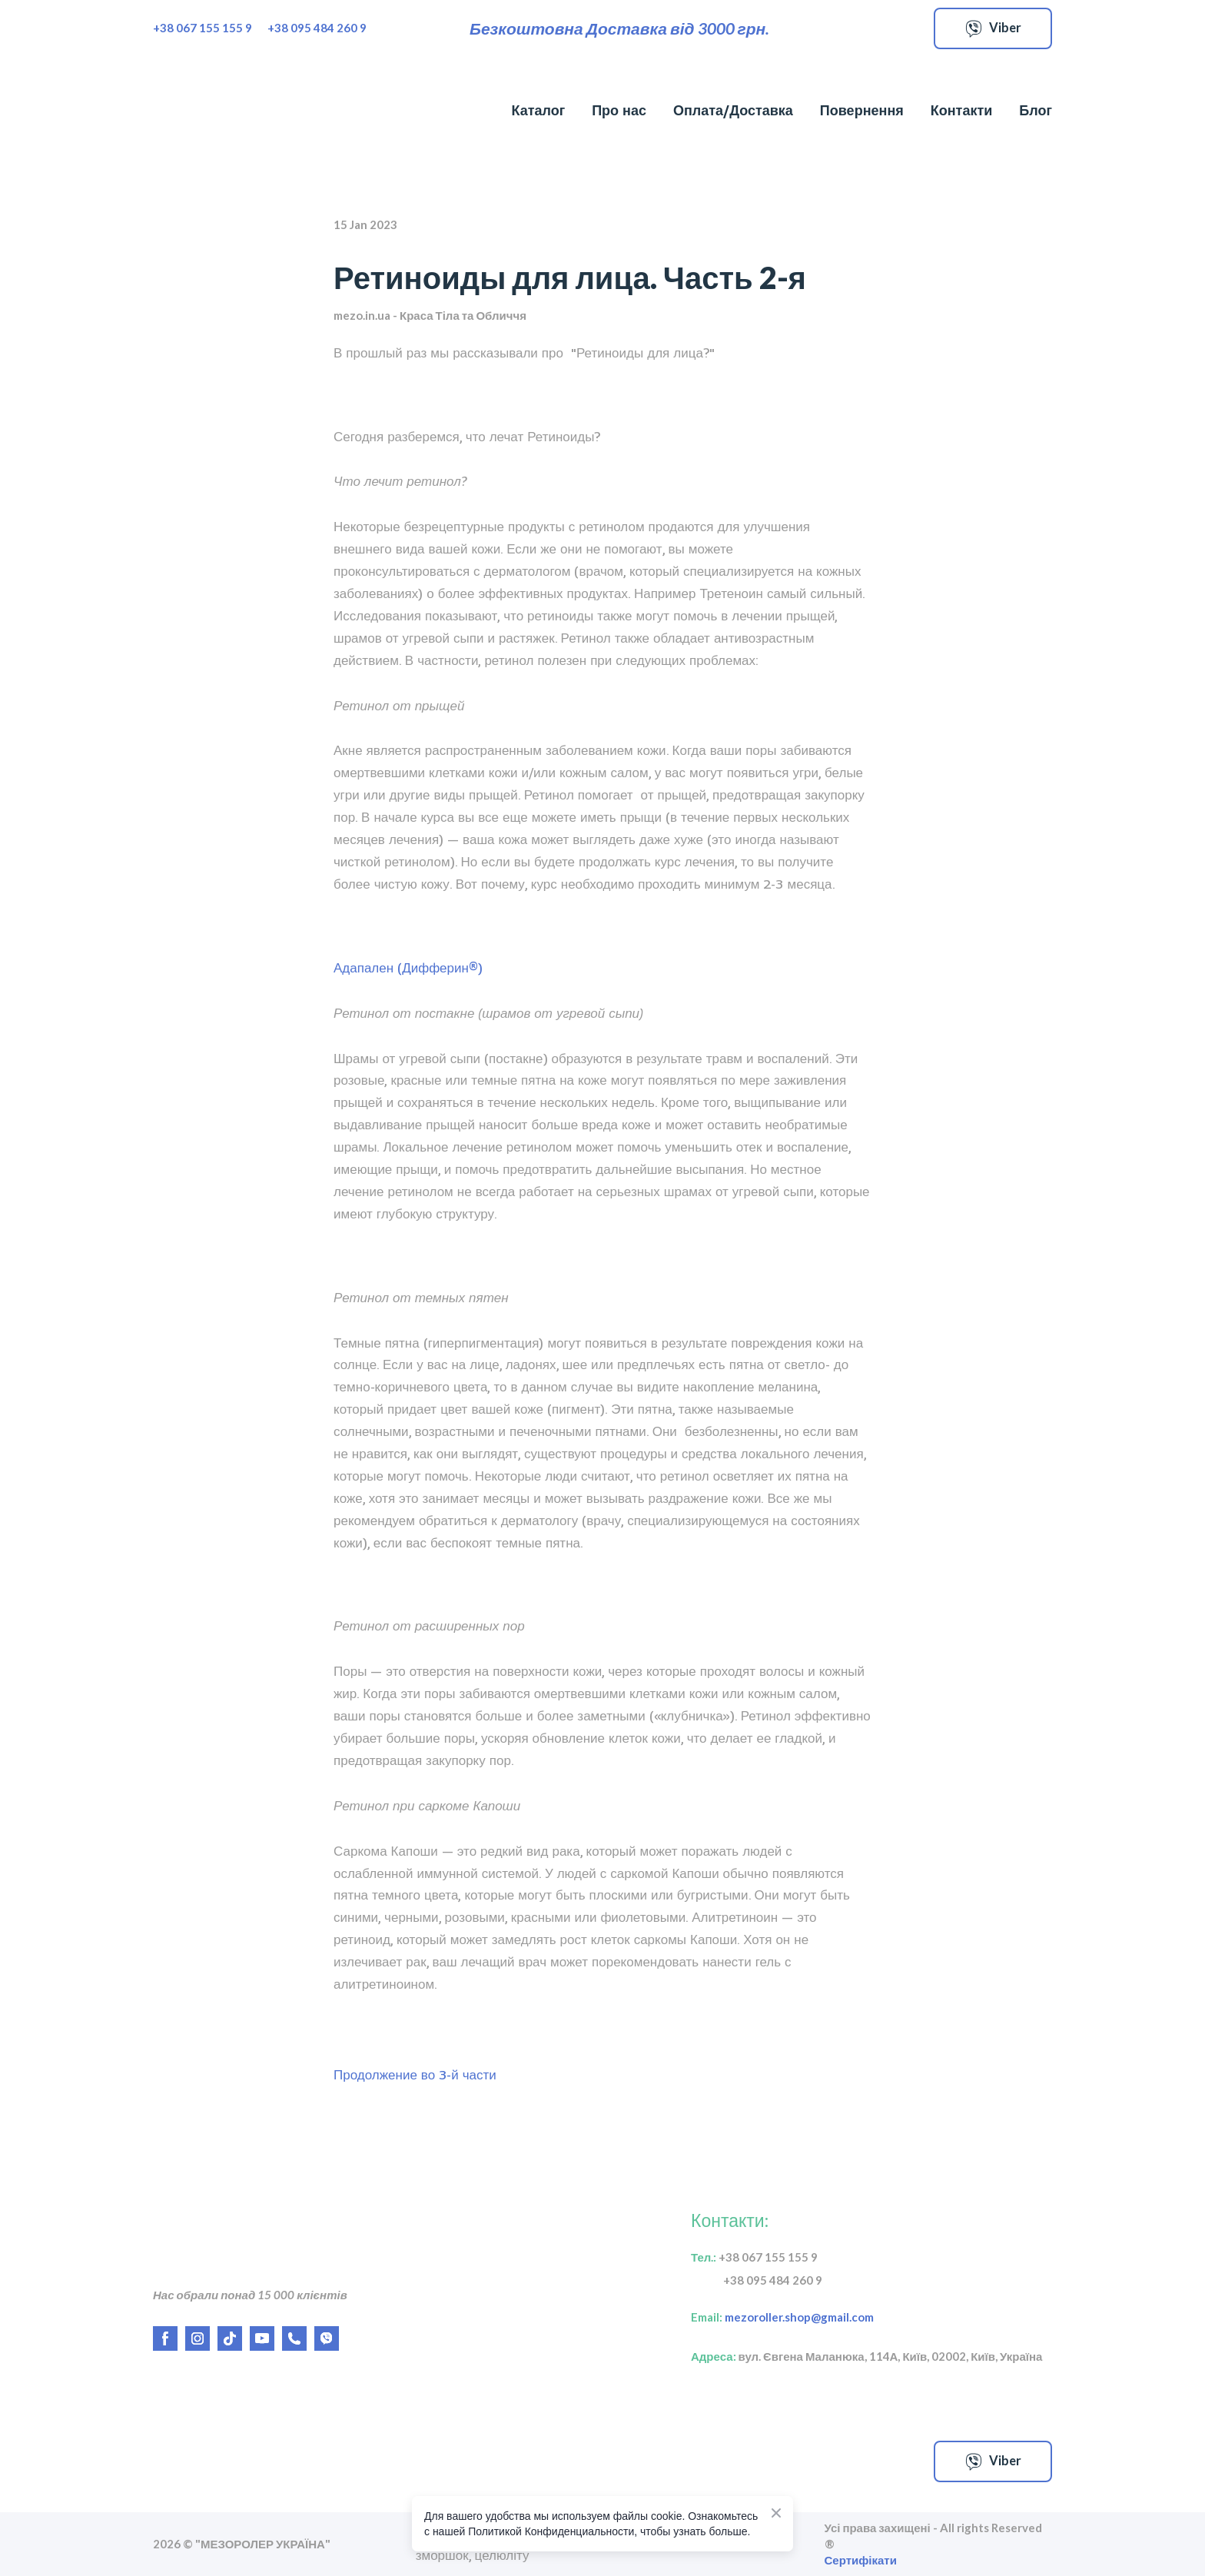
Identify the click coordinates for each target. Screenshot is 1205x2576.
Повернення (862, 110)
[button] (993, 28)
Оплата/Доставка (733, 110)
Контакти (962, 110)
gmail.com (842, 2317)
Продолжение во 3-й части (415, 2074)
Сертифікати (861, 2560)
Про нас (619, 110)
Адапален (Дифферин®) (408, 968)
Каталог (538, 110)
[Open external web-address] (306, 2461)
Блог (1035, 110)
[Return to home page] (235, 110)
